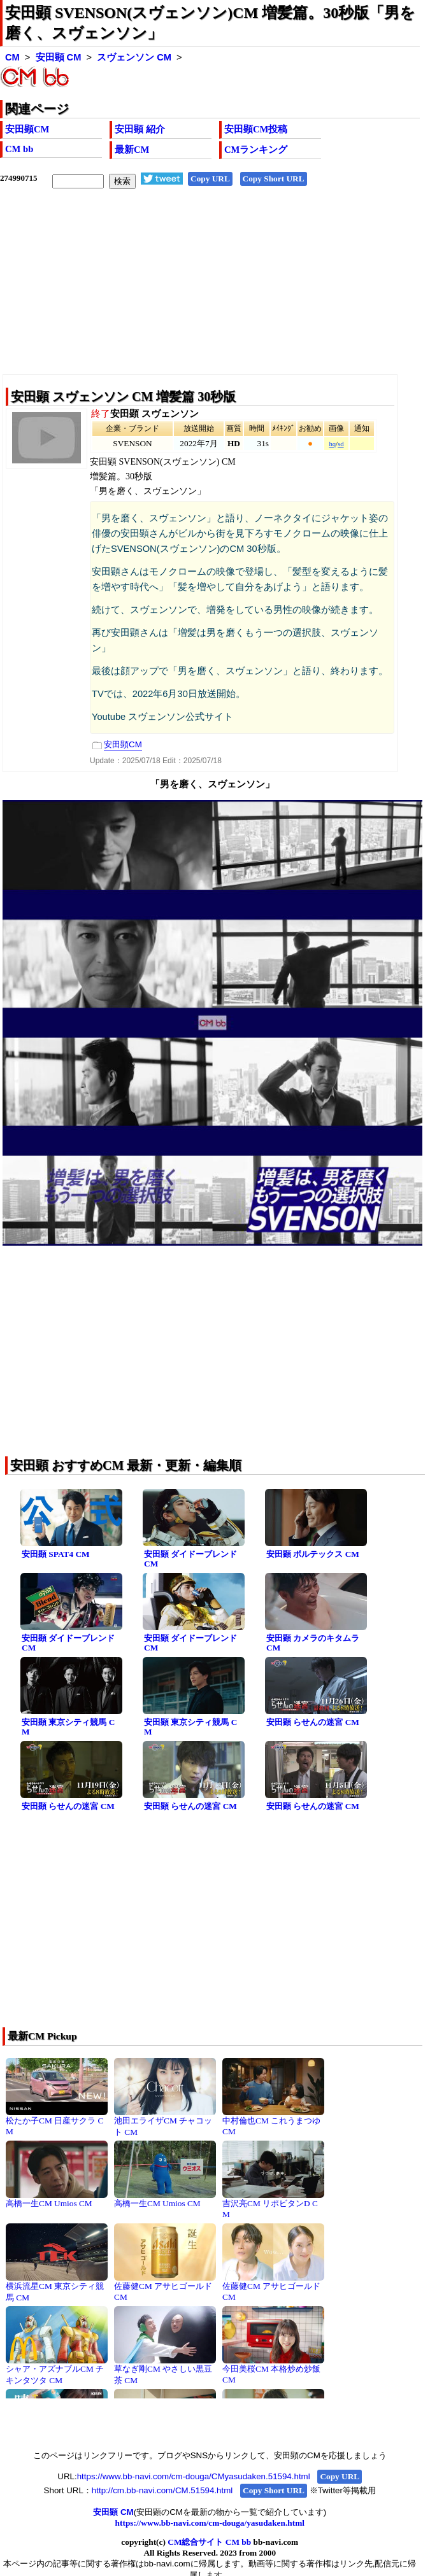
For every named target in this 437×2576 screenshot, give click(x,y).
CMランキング (255, 149)
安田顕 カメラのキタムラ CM (312, 1642)
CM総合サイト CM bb (209, 2542)
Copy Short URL (273, 178)
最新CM (132, 149)
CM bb (19, 149)
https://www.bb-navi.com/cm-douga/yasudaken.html (209, 2523)
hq (332, 443)
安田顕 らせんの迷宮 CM (312, 1722)
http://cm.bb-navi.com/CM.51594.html (162, 2490)
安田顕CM (27, 129)
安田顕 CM (59, 57)
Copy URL (210, 178)
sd (340, 443)
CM (12, 57)
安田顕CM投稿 (255, 129)
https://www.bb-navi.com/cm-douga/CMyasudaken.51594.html (193, 2476)
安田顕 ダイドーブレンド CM (190, 1558)
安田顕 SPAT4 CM (56, 1554)
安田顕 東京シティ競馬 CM (68, 1726)
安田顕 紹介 (140, 129)
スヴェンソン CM (134, 57)
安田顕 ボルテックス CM (312, 1554)
